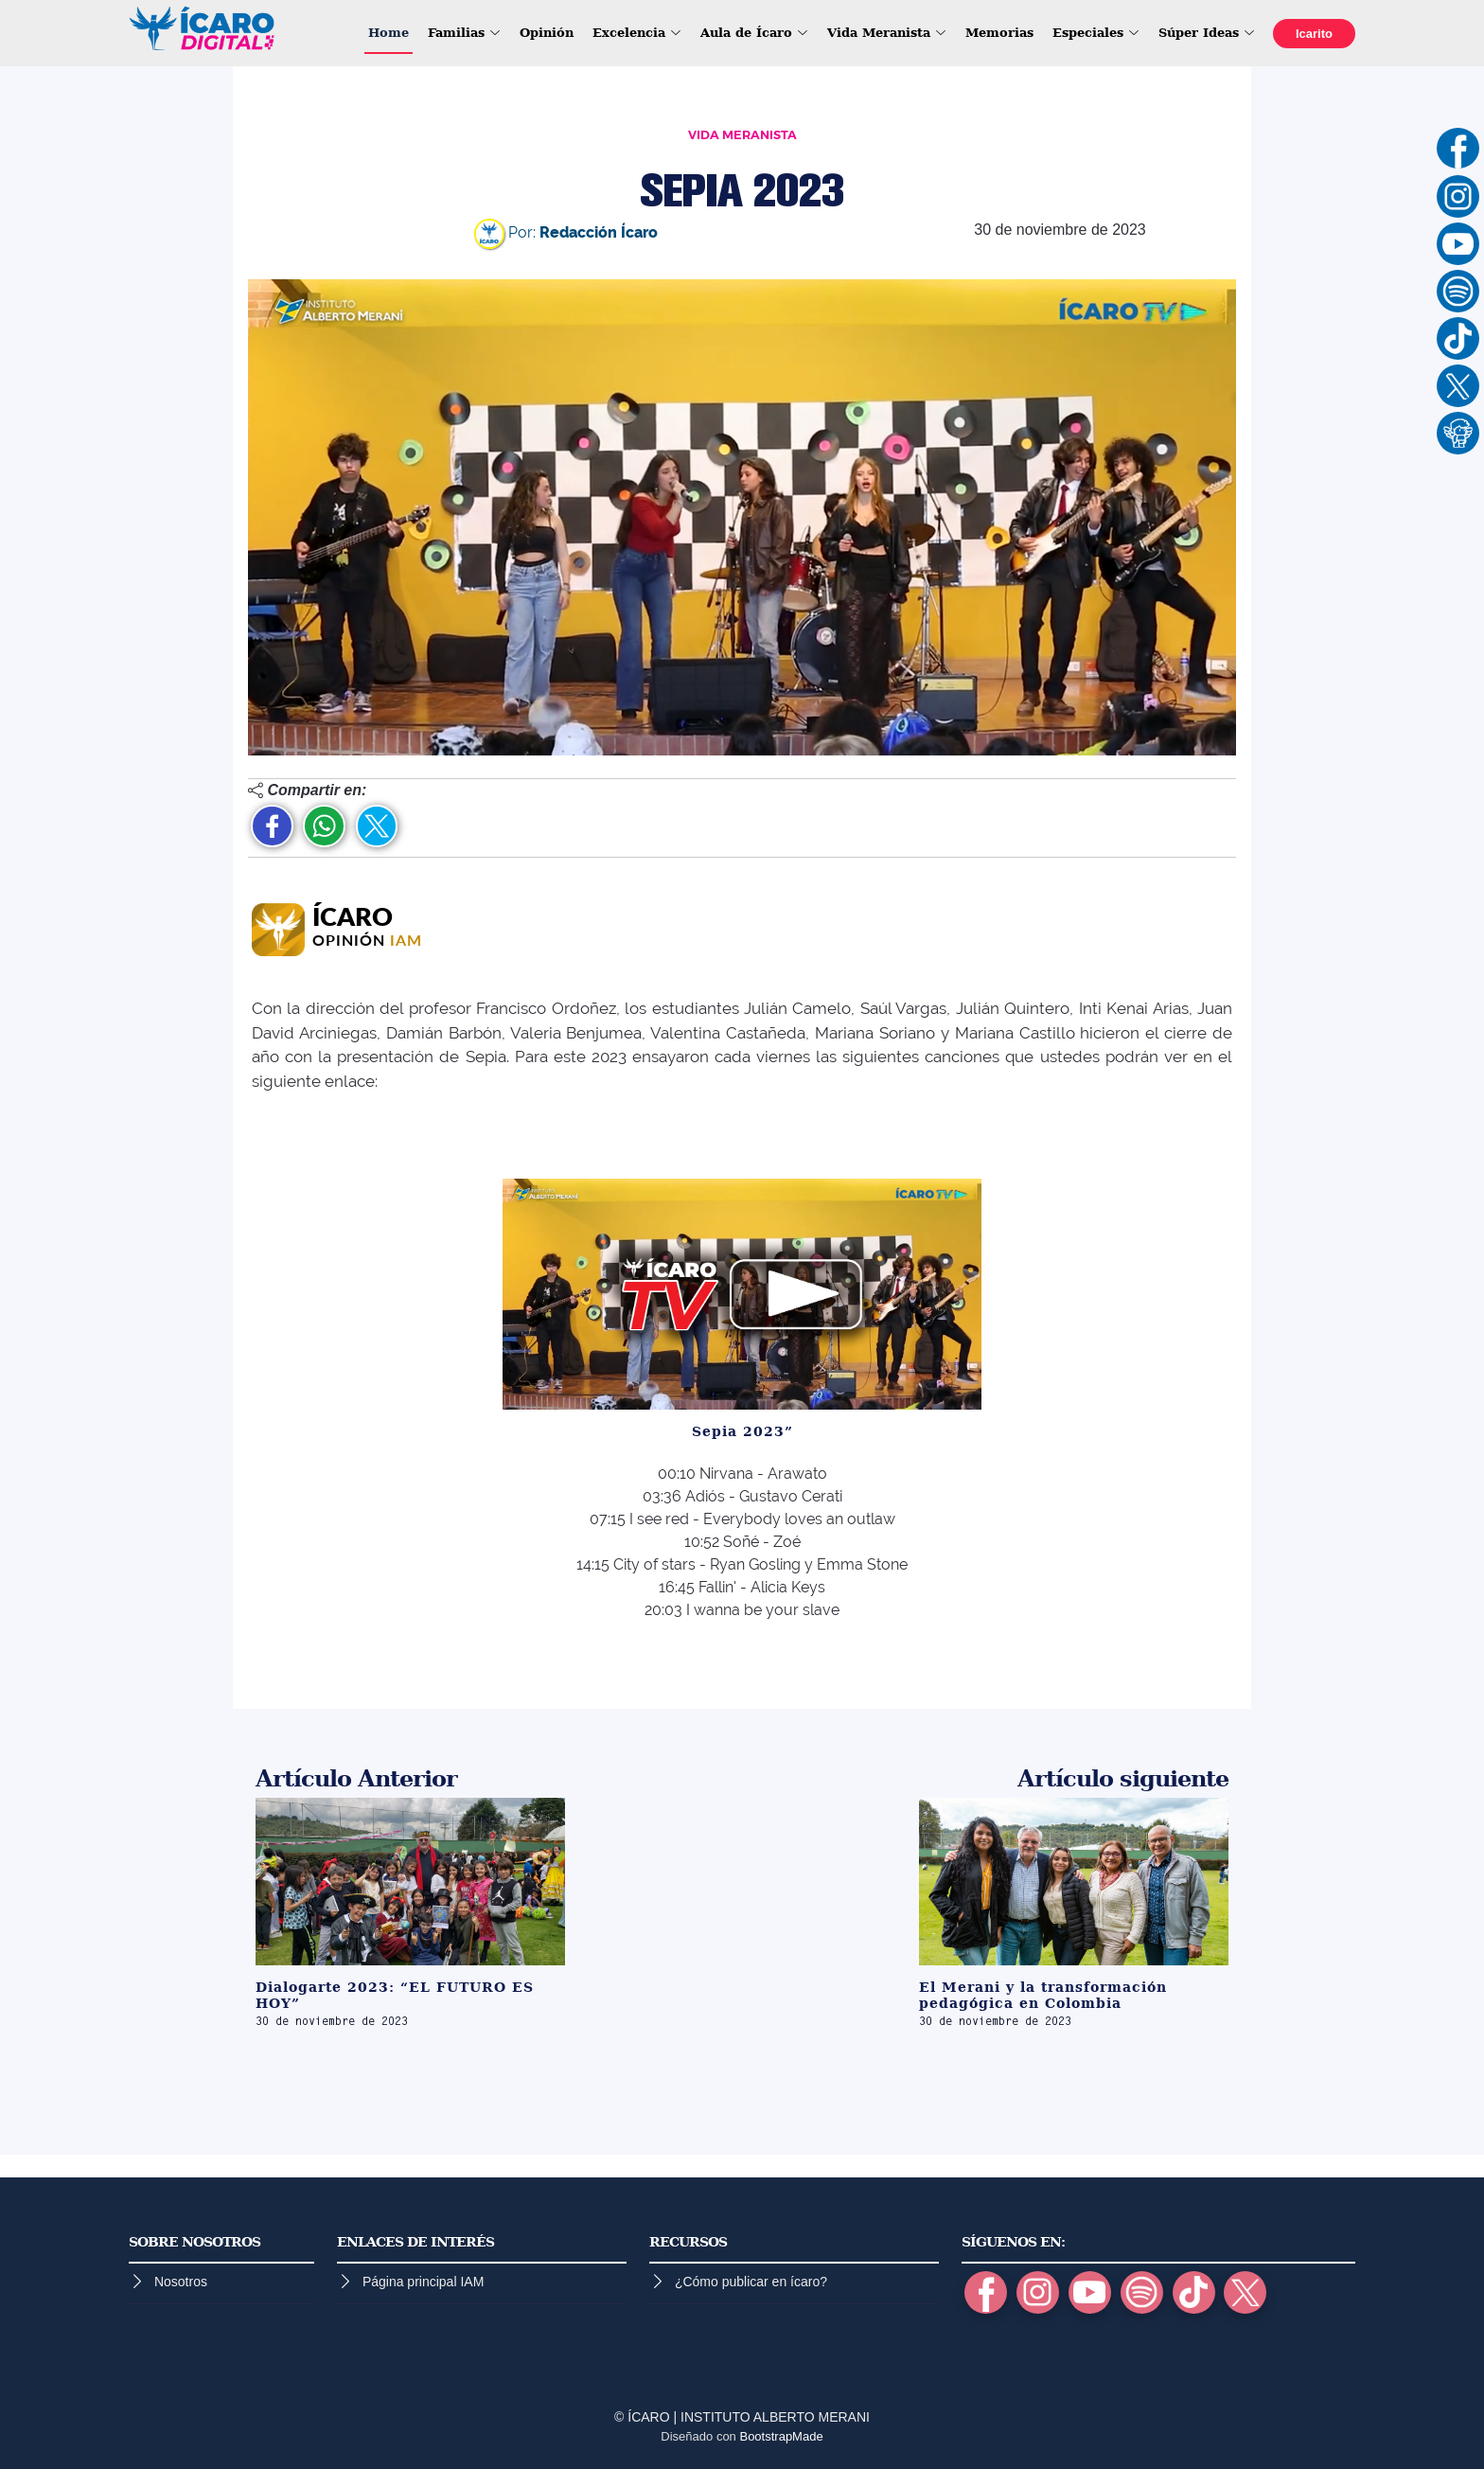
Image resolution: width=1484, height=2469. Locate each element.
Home (388, 33)
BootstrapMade (780, 2436)
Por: (566, 232)
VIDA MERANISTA (742, 135)
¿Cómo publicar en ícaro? (751, 2281)
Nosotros (180, 2281)
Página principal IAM (423, 2281)
